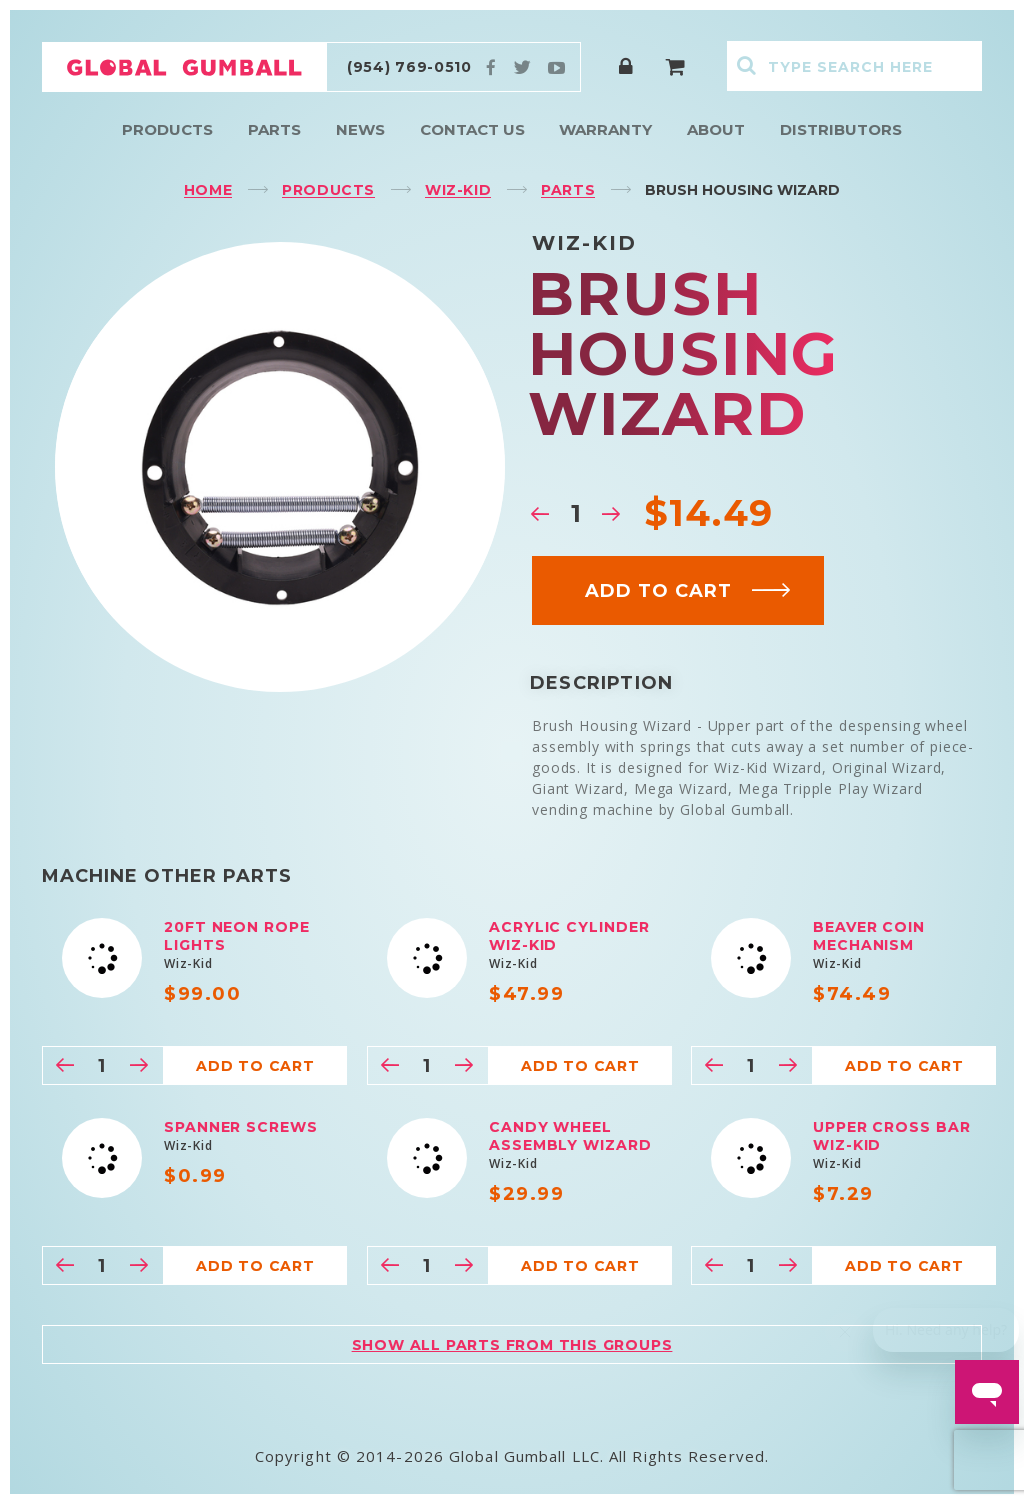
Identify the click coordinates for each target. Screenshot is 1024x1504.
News (360, 129)
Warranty (605, 129)
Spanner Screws (241, 1127)
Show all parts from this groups (512, 1345)
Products (167, 129)
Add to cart (688, 591)
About (716, 129)
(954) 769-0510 (409, 67)
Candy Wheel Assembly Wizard (570, 1136)
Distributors (841, 129)
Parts (274, 129)
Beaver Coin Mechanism (869, 936)
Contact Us (472, 129)
